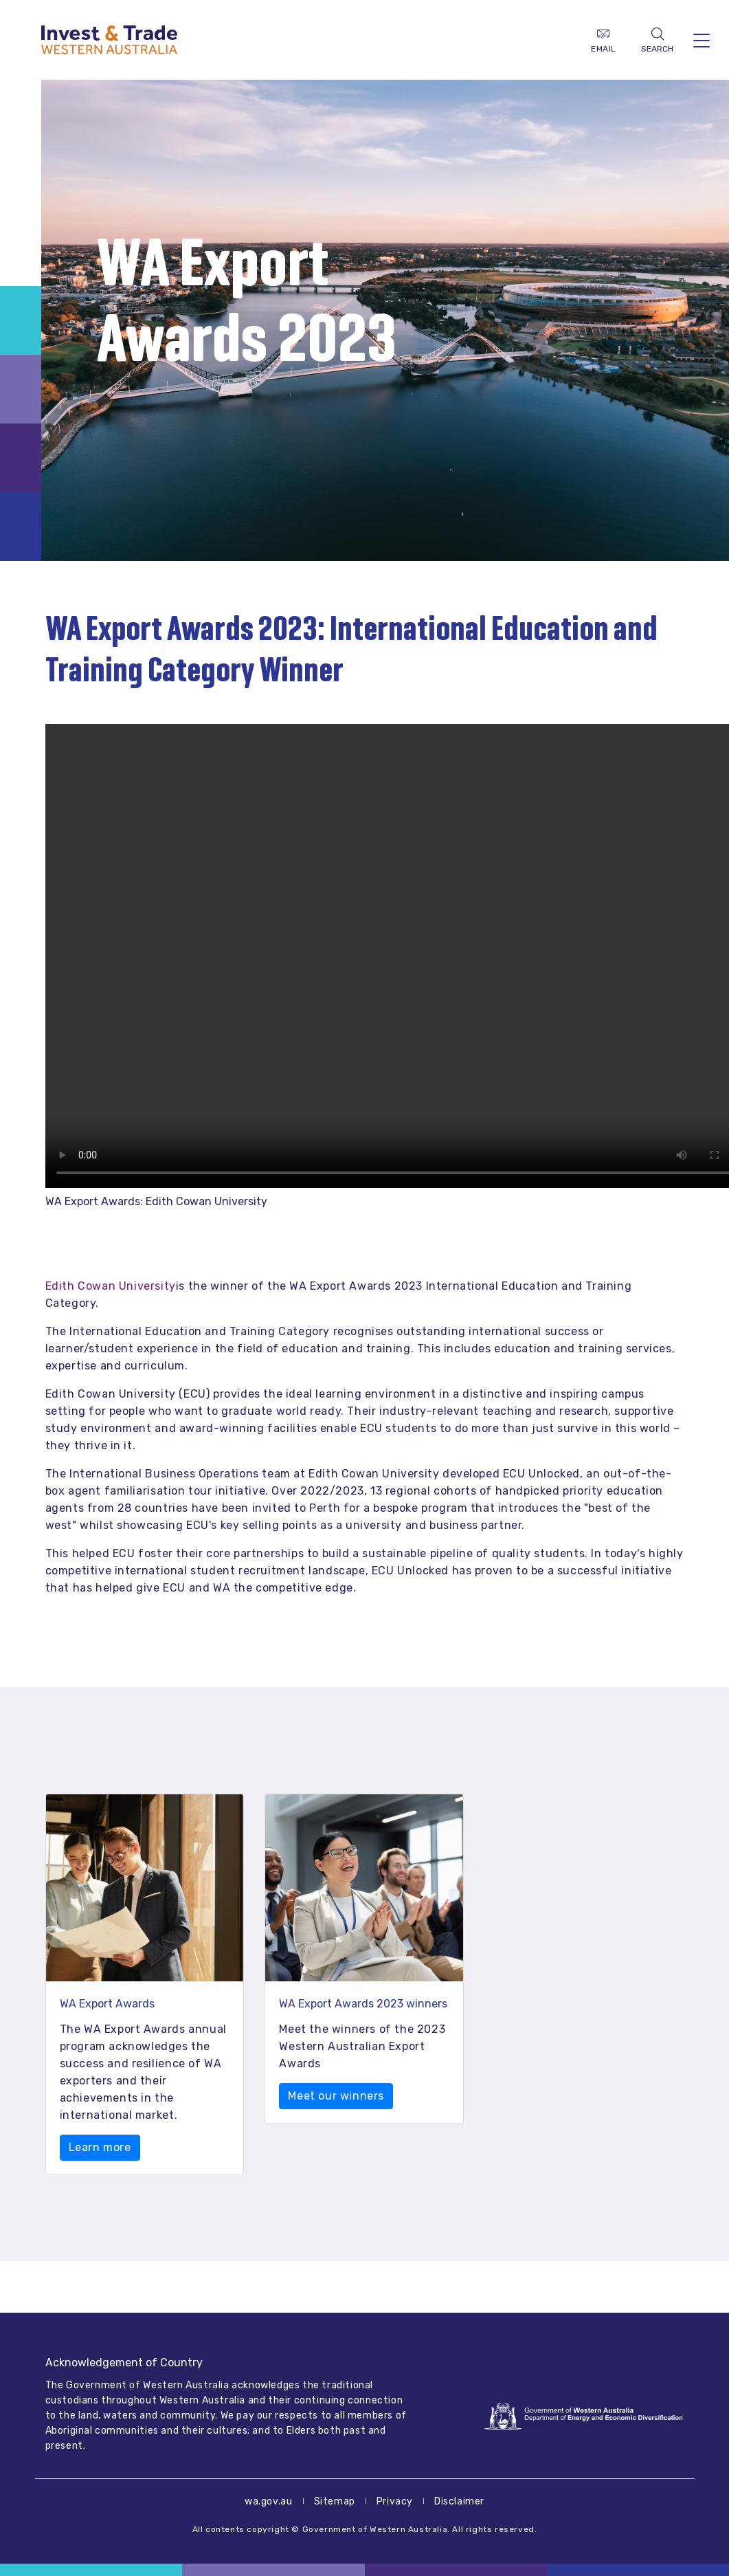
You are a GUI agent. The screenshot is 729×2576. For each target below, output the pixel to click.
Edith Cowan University (110, 1285)
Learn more (100, 2147)
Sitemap (334, 2501)
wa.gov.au (268, 2501)
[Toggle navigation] (701, 40)
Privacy (395, 2501)
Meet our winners (336, 2095)
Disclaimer (459, 2501)
